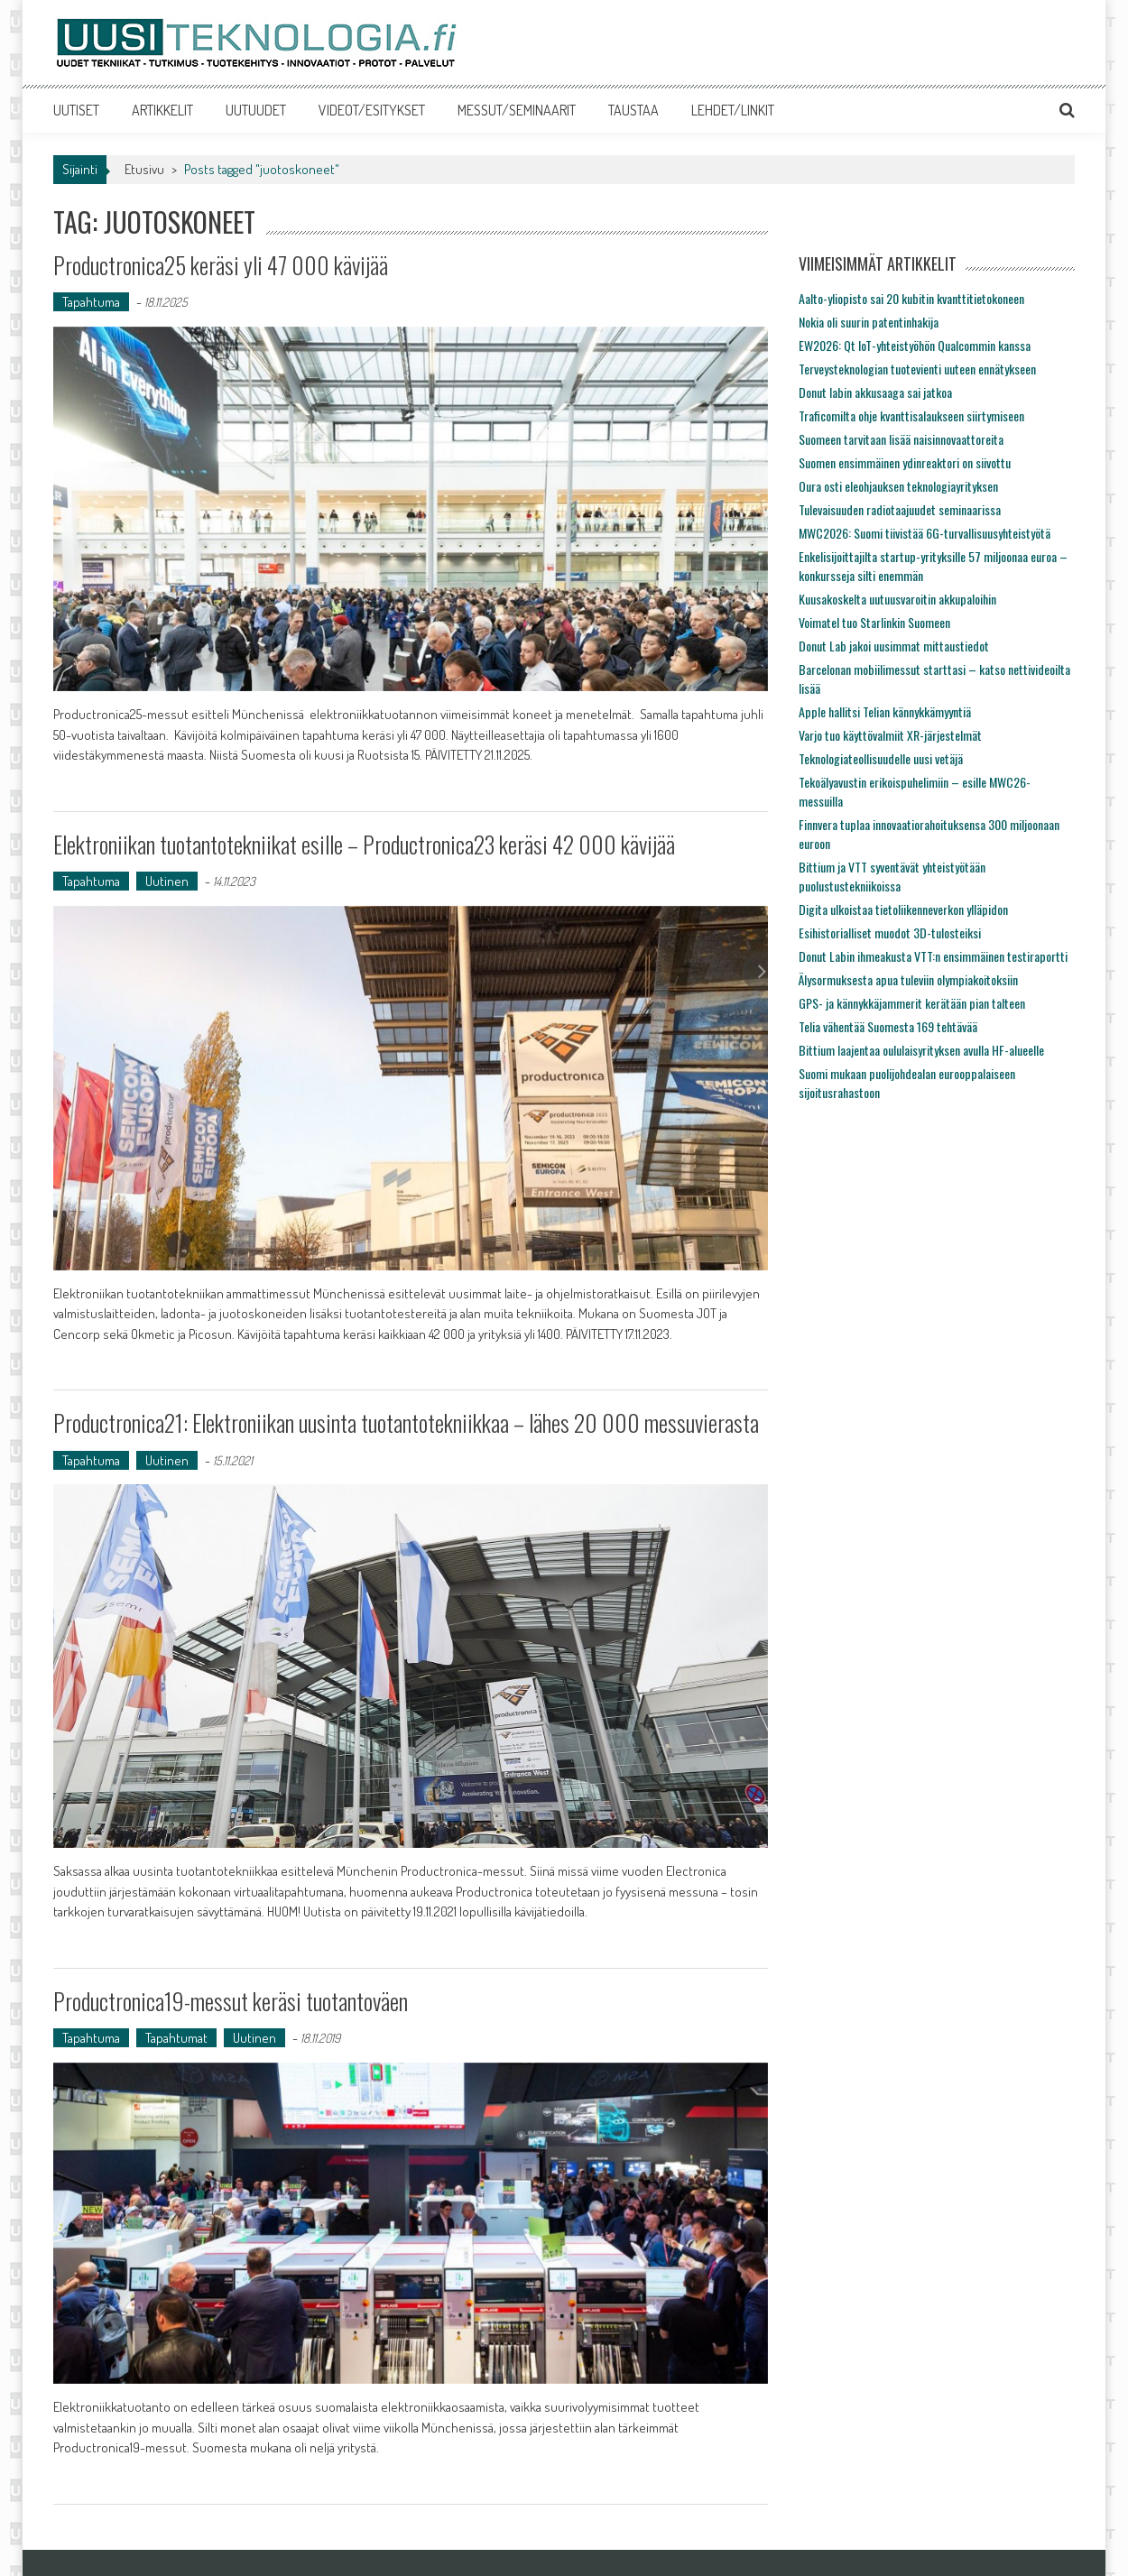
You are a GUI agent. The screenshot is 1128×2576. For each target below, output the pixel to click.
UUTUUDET (256, 110)
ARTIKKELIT (162, 110)
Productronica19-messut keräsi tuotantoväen (231, 1999)
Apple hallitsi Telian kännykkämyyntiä (885, 711)
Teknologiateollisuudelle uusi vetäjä (881, 758)
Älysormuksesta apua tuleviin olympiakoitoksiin (908, 979)
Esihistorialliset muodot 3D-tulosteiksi (890, 932)
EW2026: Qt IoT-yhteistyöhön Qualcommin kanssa (915, 345)
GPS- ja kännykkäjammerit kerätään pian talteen (912, 1002)
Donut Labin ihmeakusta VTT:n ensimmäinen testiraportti (933, 955)
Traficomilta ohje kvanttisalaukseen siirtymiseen (911, 415)
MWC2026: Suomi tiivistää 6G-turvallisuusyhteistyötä (924, 532)
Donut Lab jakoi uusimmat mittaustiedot (894, 645)
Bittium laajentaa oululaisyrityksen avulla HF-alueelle (921, 1049)
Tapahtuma (91, 301)
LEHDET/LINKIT (732, 110)
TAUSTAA (633, 110)
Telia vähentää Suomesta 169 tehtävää (888, 1026)
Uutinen (167, 881)
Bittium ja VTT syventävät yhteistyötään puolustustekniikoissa (892, 876)
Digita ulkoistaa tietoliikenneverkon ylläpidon (903, 909)
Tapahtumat (176, 2036)
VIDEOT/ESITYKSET (372, 110)
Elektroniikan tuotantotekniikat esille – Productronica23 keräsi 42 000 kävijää (367, 844)
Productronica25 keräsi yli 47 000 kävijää (223, 264)
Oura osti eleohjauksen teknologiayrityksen (898, 485)
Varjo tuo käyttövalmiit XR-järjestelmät (890, 734)
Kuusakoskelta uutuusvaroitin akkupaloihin (897, 598)
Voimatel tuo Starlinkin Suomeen (874, 622)
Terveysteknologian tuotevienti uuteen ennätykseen (917, 368)
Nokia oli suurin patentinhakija (868, 321)
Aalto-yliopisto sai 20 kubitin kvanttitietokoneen (911, 298)
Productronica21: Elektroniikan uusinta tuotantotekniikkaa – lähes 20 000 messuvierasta (407, 1422)
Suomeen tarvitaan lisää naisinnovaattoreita (901, 438)
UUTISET (76, 110)
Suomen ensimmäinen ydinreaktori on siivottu (905, 462)
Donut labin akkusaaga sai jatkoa (875, 392)
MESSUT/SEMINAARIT (517, 110)
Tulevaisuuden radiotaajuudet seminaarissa (900, 509)
